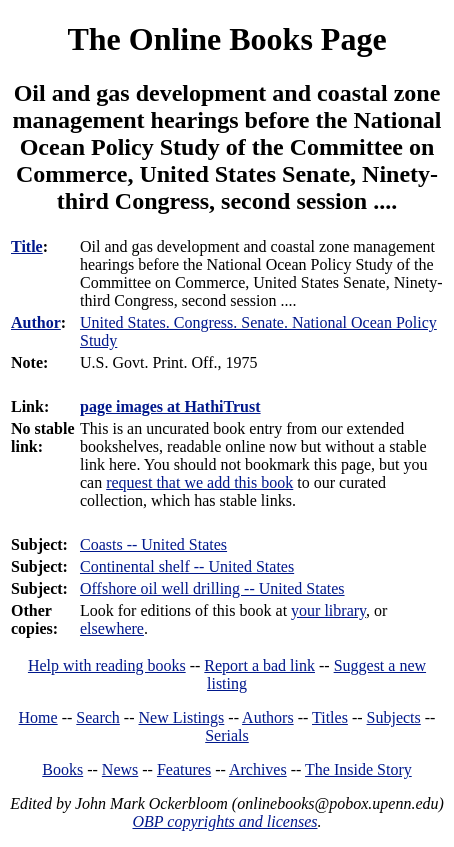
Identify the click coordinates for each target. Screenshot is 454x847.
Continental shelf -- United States (187, 566)
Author (36, 322)
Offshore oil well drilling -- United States (212, 588)
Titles (330, 717)
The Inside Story (358, 769)
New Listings (182, 717)
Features (184, 769)
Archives (258, 769)
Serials (227, 735)
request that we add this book (199, 482)
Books (62, 769)
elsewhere (112, 628)
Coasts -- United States (153, 544)
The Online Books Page (226, 39)
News (120, 769)
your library (328, 610)
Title (27, 246)
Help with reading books (107, 665)
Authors (268, 717)
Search (98, 717)
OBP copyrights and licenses (224, 821)
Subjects (394, 717)
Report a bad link (259, 665)
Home (38, 717)
